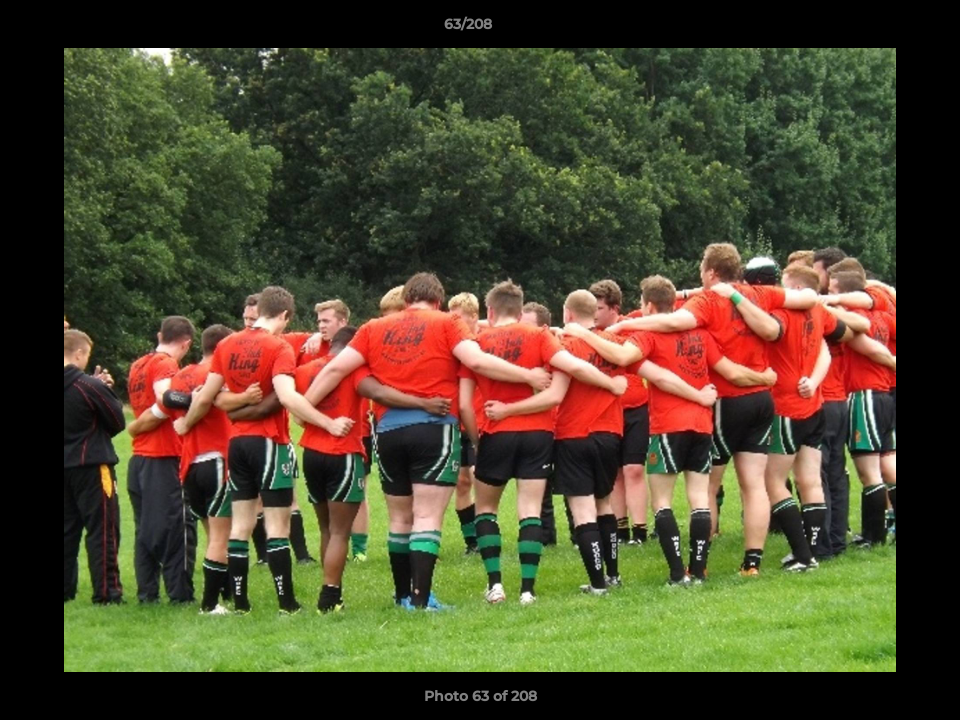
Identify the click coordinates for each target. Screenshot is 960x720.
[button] (876, 29)
